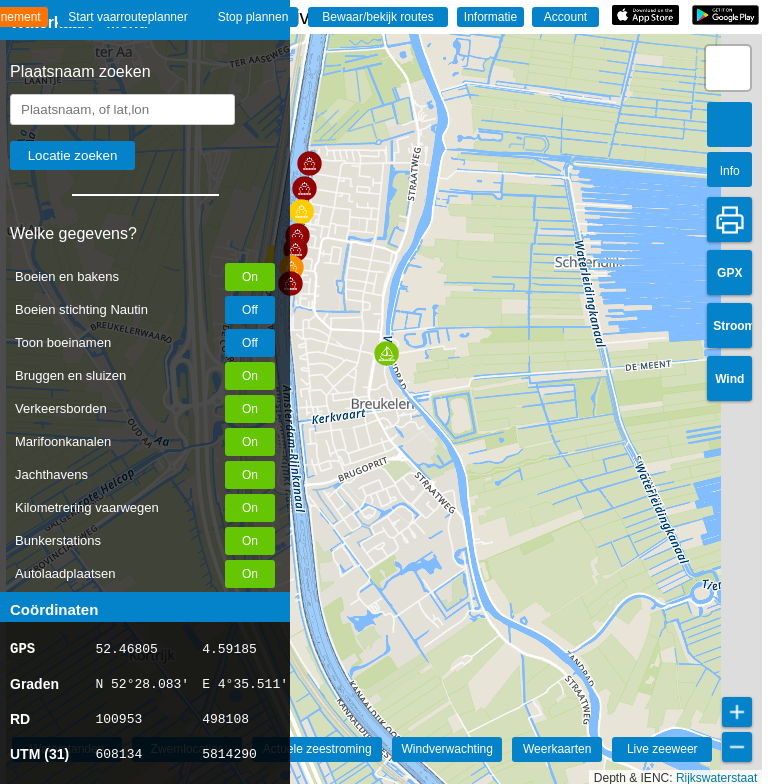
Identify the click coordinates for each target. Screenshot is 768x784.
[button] (290, 283)
